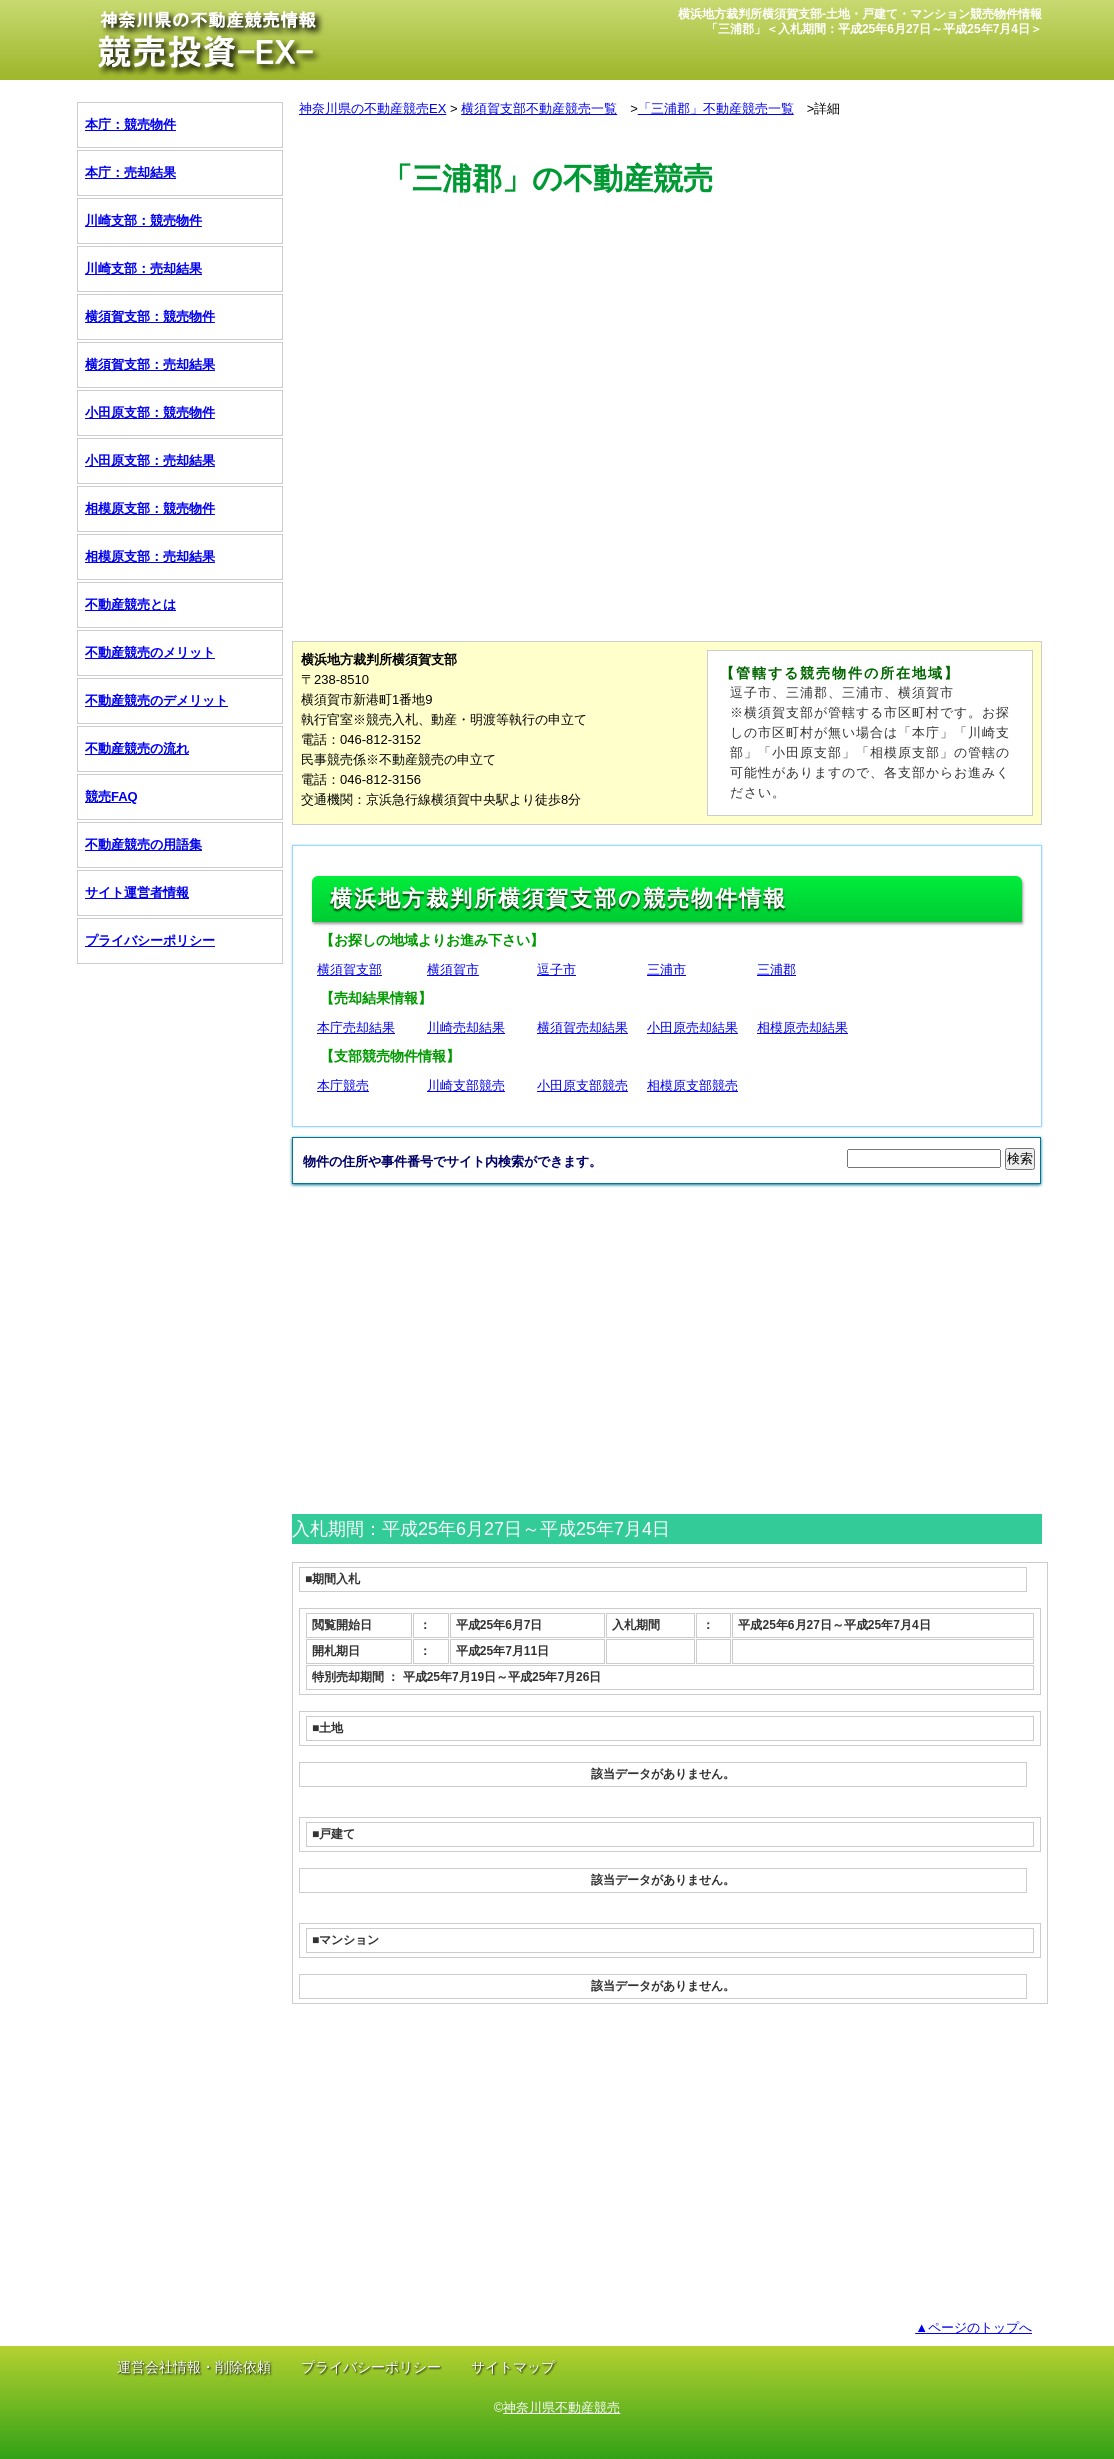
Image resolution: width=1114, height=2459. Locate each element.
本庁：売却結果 (130, 172)
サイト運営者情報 (137, 892)
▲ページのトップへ (973, 2327)
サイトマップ (513, 2367)
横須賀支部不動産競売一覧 (539, 108)
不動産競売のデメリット (156, 700)
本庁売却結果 (356, 1027)
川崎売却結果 (466, 1027)
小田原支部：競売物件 (150, 412)
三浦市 (666, 969)
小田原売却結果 (692, 1027)
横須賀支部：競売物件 (150, 316)
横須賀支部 (349, 969)
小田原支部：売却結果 (150, 460)
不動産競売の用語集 (143, 844)
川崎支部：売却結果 (143, 268)
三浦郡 (776, 969)
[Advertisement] (656, 293)
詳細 (827, 108)
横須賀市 (453, 969)
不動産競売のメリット (150, 652)
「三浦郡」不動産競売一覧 (716, 108)
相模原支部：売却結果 (150, 556)
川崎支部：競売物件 (143, 220)
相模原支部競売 (692, 1085)
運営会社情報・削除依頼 (194, 2367)
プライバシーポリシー (150, 940)
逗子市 (556, 969)
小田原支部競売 (582, 1085)
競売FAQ (111, 796)
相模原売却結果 (802, 1027)
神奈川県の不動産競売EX (372, 108)
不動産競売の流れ (137, 748)
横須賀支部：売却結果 (150, 364)
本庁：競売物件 (130, 124)
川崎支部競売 (466, 1085)
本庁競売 (343, 1085)
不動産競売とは (130, 604)
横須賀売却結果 (582, 1027)
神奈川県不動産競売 (561, 2407)
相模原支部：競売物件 (150, 508)
